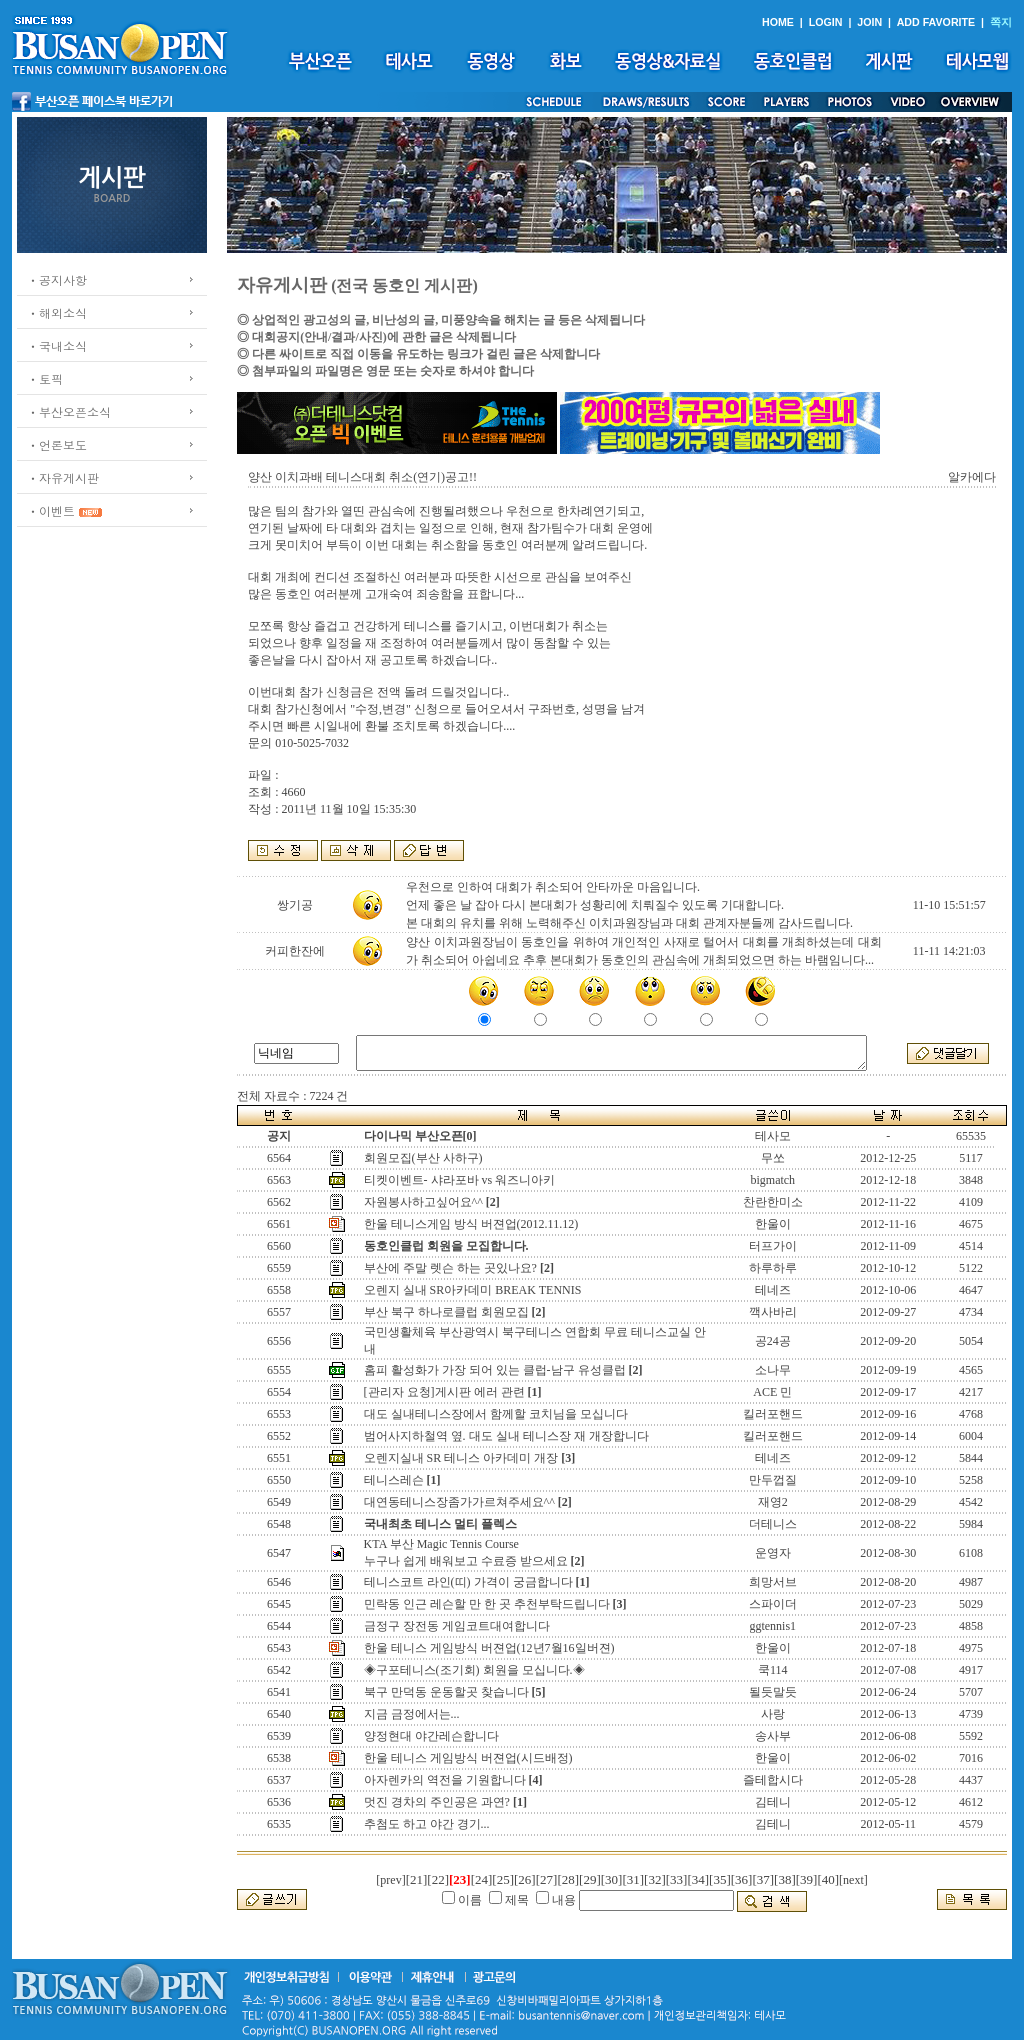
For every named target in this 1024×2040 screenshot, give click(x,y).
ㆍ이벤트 (51, 510)
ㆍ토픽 (45, 378)
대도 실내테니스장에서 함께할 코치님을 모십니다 (496, 1414)
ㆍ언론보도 (57, 444)
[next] (853, 1880)
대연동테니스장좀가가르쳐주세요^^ (459, 1502)
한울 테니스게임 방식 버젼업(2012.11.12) (471, 1224)
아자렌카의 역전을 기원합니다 (445, 1780)
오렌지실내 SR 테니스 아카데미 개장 (461, 1458)
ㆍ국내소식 (57, 345)
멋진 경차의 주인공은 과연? (437, 1802)
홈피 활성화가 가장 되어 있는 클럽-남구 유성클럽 (495, 1370)
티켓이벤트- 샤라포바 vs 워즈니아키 (460, 1180)
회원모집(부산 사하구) (423, 1158)
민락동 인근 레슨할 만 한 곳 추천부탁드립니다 (487, 1604)
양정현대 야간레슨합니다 (431, 1736)
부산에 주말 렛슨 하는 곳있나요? (450, 1268)
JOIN (869, 22)
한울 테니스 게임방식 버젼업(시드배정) (468, 1758)
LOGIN (826, 22)
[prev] (390, 1880)
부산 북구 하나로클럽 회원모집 (446, 1312)
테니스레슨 (394, 1480)
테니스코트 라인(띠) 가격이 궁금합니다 (468, 1582)
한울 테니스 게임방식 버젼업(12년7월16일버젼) (489, 1648)
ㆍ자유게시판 (63, 477)
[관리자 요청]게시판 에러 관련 (444, 1392)
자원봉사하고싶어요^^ (423, 1202)
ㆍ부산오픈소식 (69, 411)
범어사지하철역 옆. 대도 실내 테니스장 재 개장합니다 (506, 1436)
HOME (778, 22)
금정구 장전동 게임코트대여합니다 (457, 1626)
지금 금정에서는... (412, 1714)
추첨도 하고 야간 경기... (427, 1824)
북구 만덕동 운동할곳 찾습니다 (446, 1692)
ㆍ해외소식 (57, 312)
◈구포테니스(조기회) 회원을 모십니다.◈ (474, 1670)
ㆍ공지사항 (57, 279)
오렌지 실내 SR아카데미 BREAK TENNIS (473, 1290)
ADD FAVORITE (936, 22)
